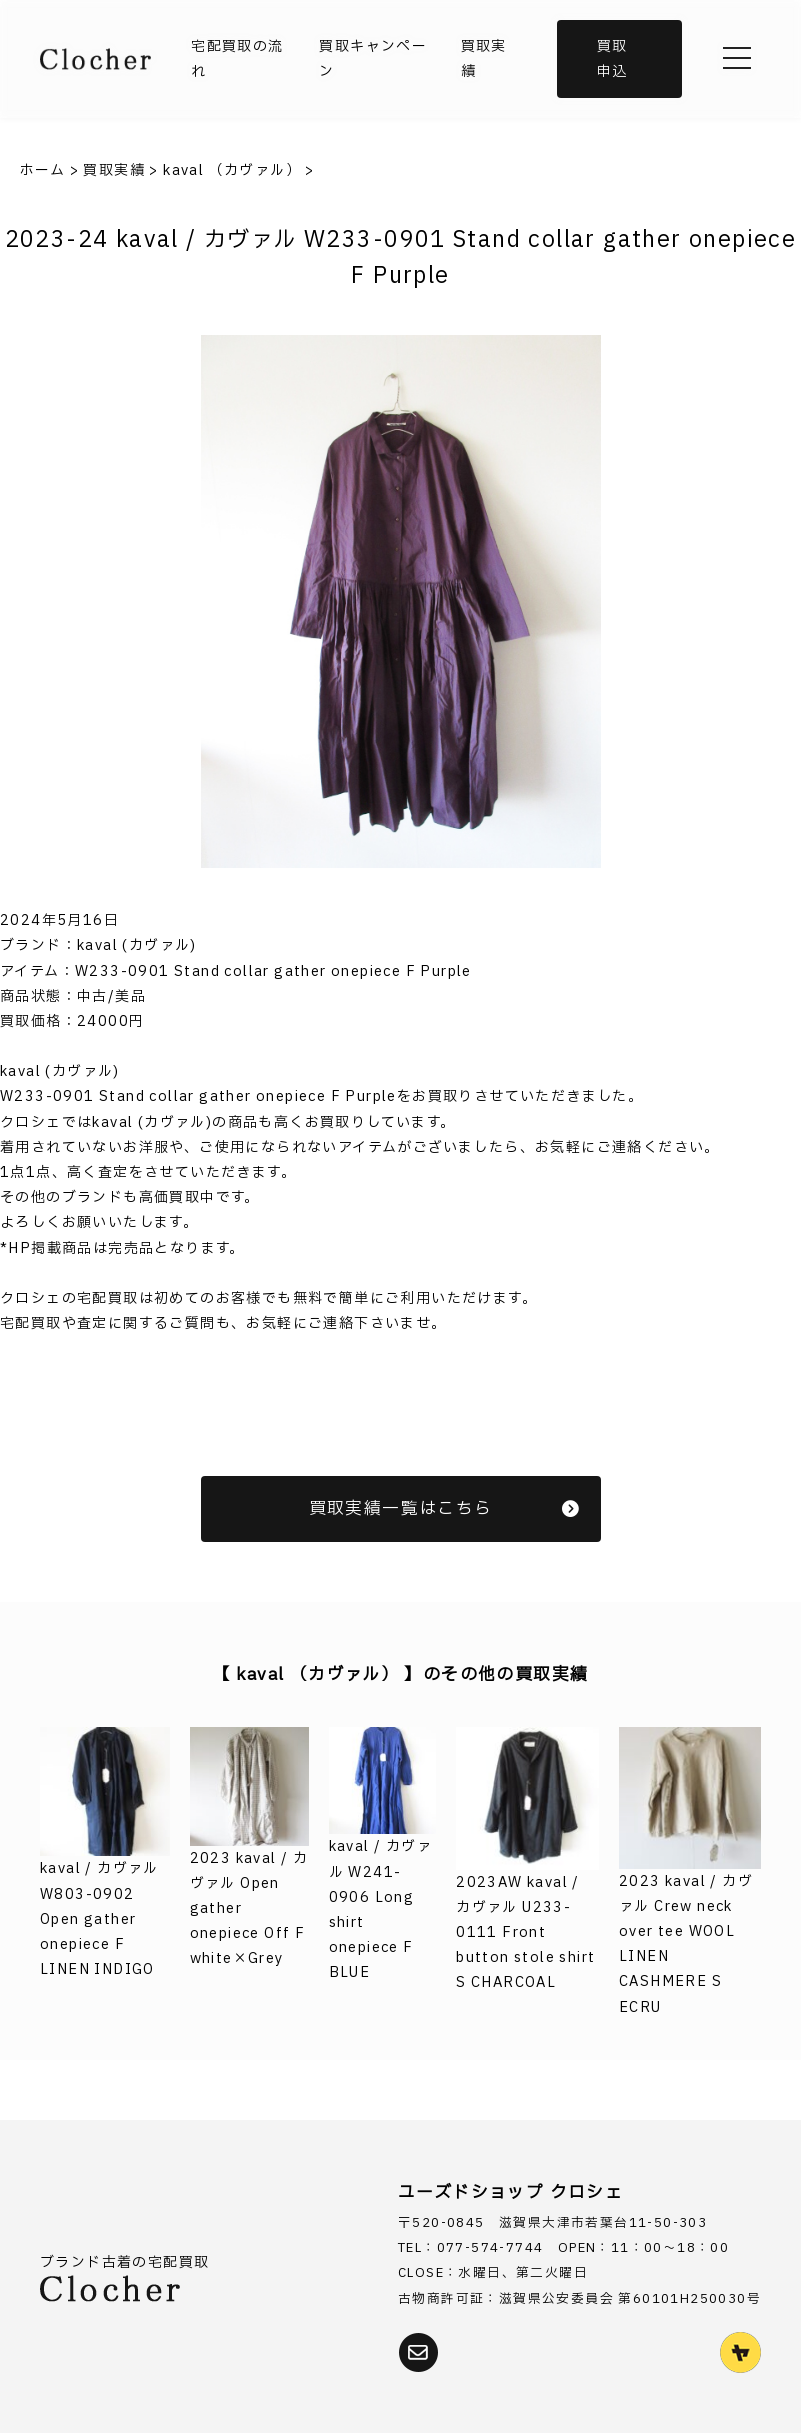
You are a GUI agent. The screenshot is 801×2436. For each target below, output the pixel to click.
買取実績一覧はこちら (445, 1508)
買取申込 (612, 59)
